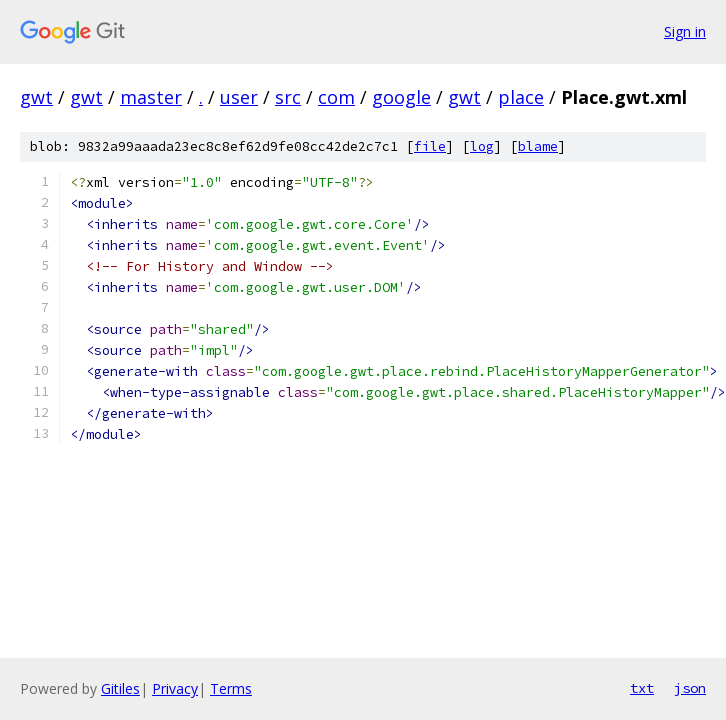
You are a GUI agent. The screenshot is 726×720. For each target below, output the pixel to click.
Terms (231, 688)
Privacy (175, 688)
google (401, 97)
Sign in (685, 31)
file (430, 146)
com (336, 97)
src (288, 97)
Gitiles (120, 688)
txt (642, 688)
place (521, 97)
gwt (36, 97)
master (151, 97)
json (690, 688)
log (482, 146)
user (239, 97)
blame (538, 146)
